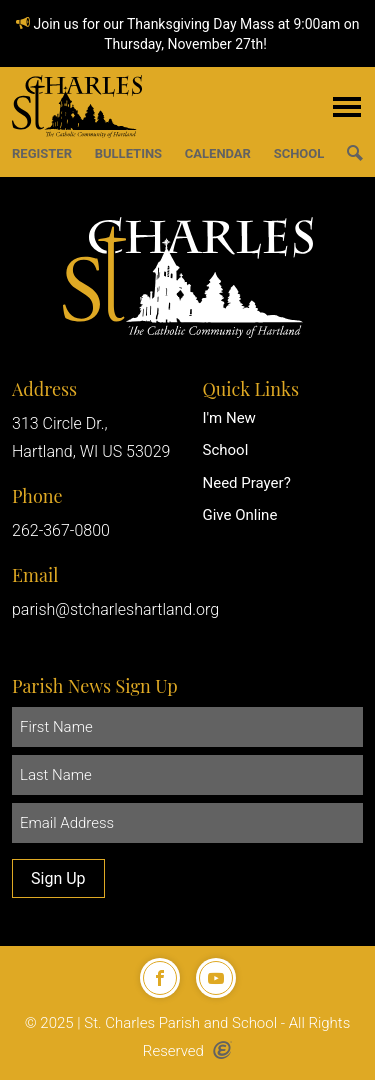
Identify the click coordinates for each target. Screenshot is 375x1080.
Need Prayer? (247, 483)
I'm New (229, 418)
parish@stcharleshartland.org (115, 609)
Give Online (240, 515)
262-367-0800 (61, 530)
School (226, 450)
